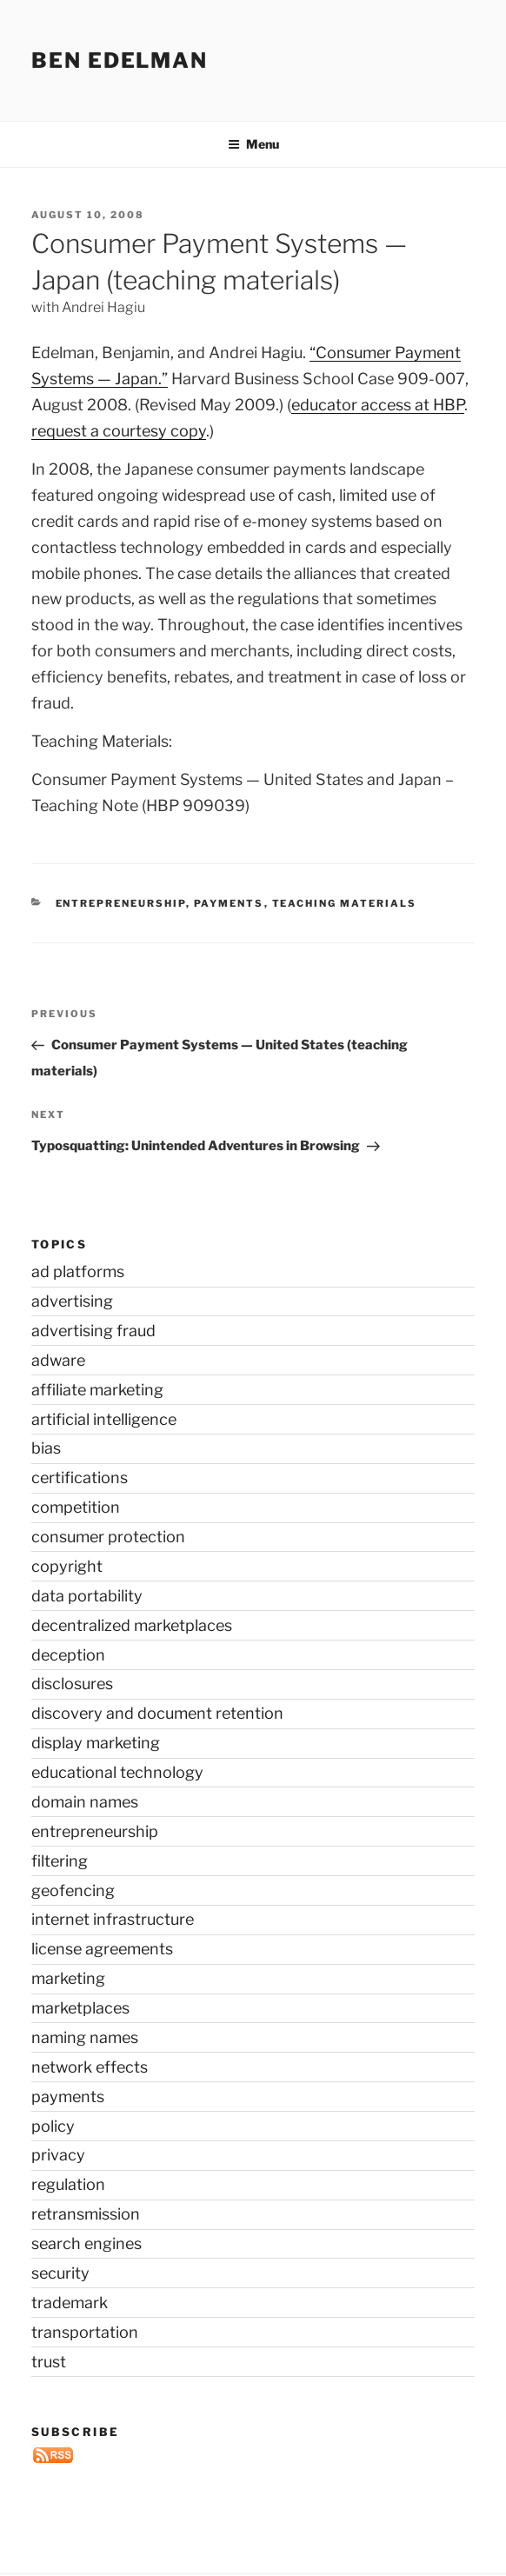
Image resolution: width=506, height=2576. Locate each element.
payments (229, 903)
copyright (67, 1566)
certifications (79, 1477)
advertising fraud (93, 1330)
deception (68, 1655)
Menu (253, 143)
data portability (87, 1596)
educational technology (117, 1772)
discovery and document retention (157, 1713)
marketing (68, 1978)
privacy (58, 2155)
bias (46, 1448)
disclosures (72, 1683)
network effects (89, 2067)
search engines (86, 2243)
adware (58, 1360)
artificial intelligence (103, 1419)
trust (48, 2362)
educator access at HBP (377, 405)
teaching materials (344, 903)
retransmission (85, 2214)
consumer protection (108, 1537)
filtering (59, 1861)
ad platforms (77, 1271)
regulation (68, 2184)
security (60, 2273)
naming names (84, 2037)
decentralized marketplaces (131, 1625)
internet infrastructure (112, 1919)
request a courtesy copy (118, 431)
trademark (69, 2302)
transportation (84, 2332)
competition (75, 1507)
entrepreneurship (121, 903)
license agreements (102, 1949)
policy (53, 2126)
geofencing (73, 1890)
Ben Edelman (119, 60)
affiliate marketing (97, 1390)
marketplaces (80, 2008)
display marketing (95, 1743)
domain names (84, 1802)
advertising (72, 1301)
